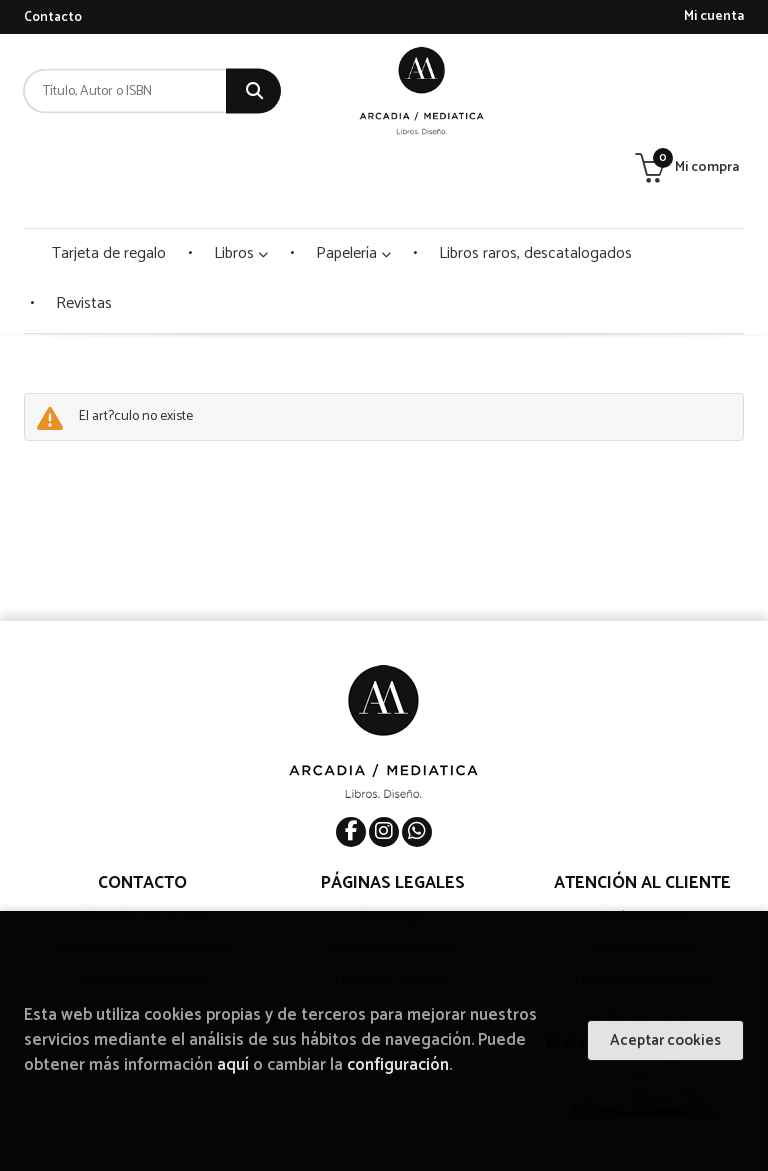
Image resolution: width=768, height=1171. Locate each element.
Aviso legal (393, 843)
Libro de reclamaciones (643, 905)
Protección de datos (392, 905)
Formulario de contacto (142, 905)
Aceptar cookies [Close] (665, 1040)
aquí (233, 1065)
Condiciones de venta (392, 874)
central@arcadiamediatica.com (143, 874)
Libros (241, 179)
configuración (398, 1065)
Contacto (53, 17)
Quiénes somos (642, 843)
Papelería (353, 179)
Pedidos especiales (642, 874)
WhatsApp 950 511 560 (142, 843)
